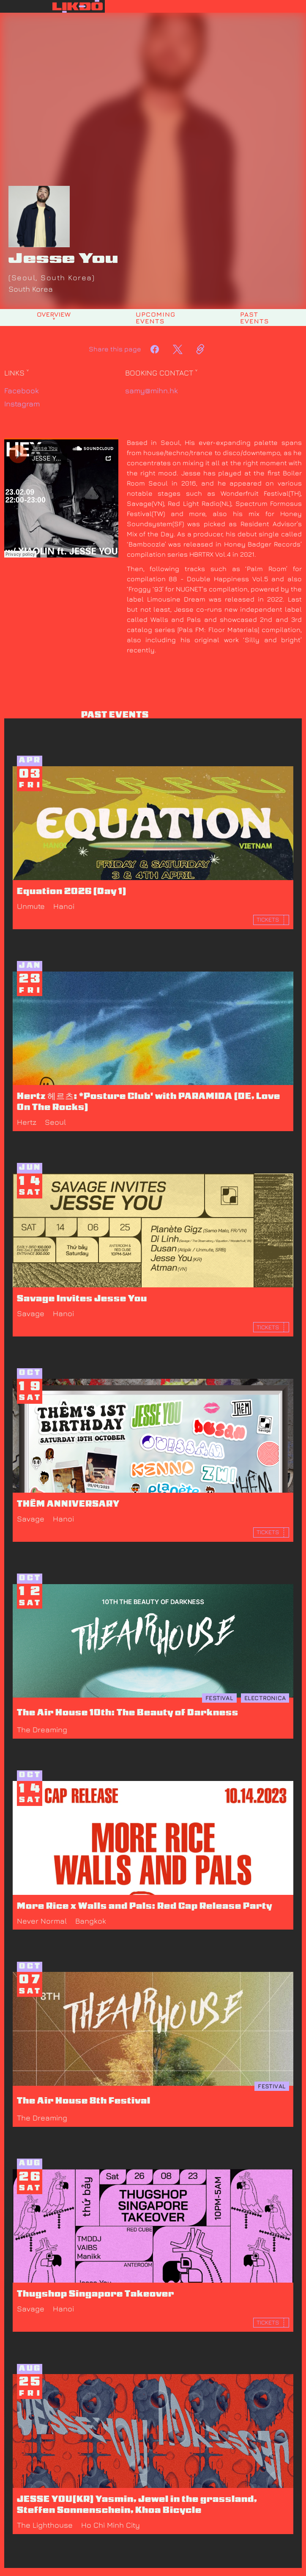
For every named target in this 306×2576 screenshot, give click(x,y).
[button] (205, 6)
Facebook (21, 390)
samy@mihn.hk (151, 390)
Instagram (22, 403)
